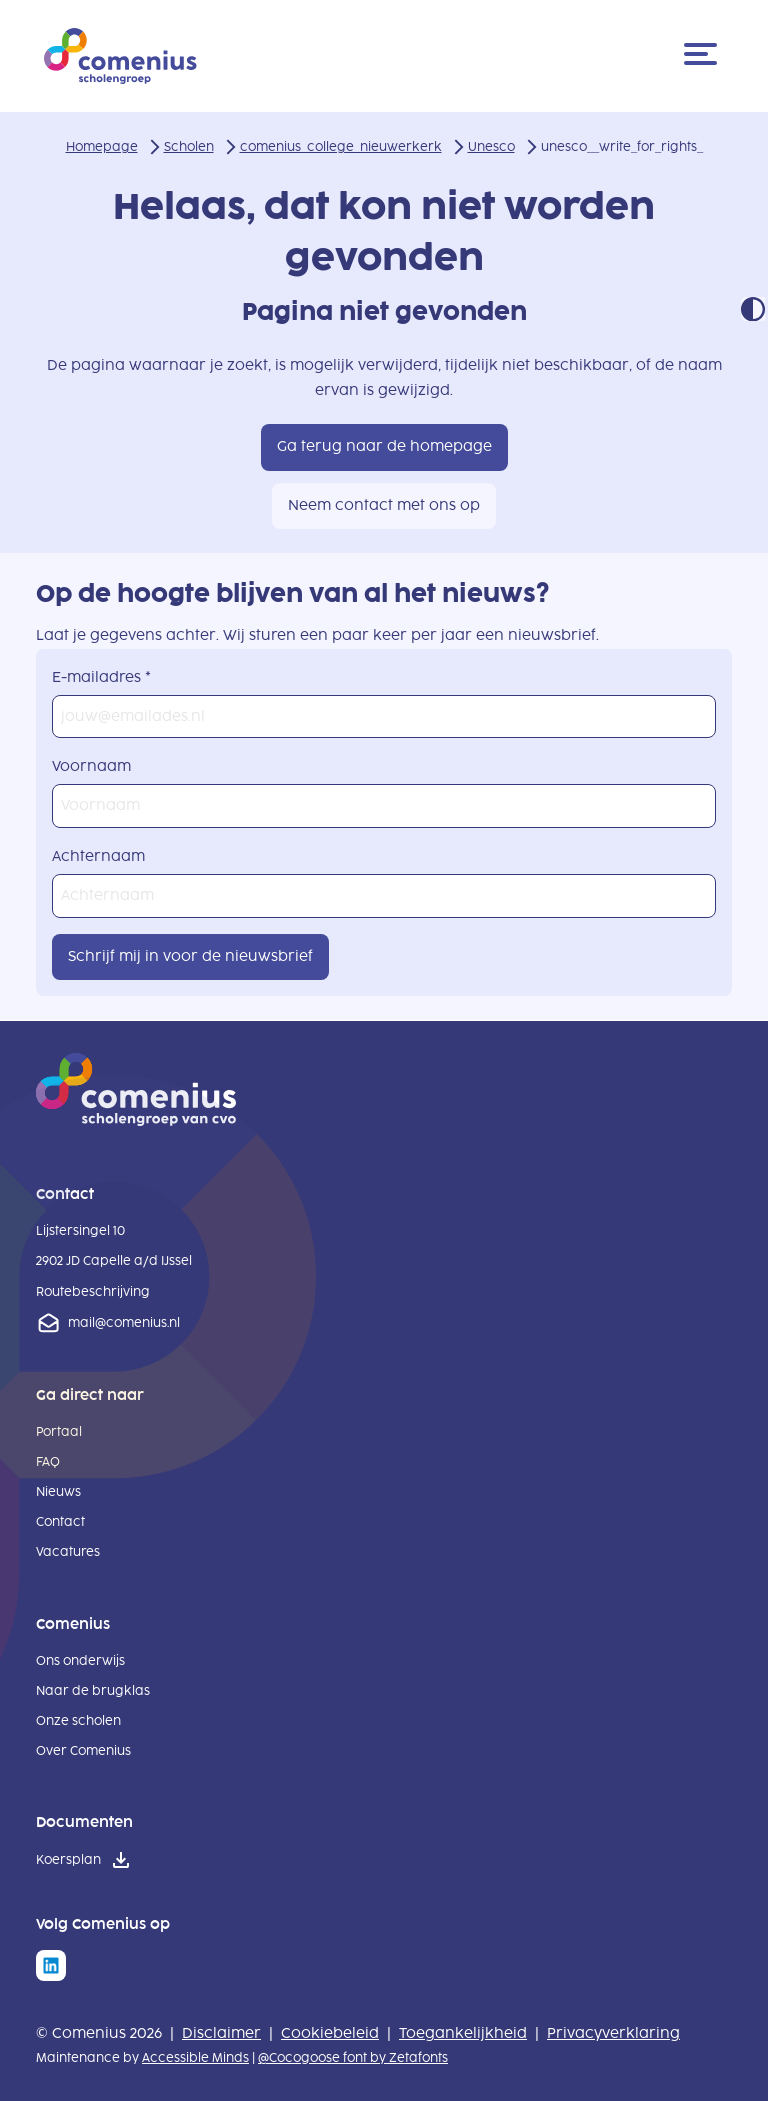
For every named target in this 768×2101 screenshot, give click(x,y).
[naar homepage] (136, 1121)
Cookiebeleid (330, 2033)
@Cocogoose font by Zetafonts (353, 2058)
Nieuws (58, 1492)
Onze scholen (78, 1721)
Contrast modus (753, 309)
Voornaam (91, 766)
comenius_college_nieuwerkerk (341, 147)
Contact (60, 1522)
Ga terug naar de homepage (384, 446)
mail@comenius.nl (124, 1323)
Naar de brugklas (93, 1691)
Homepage (102, 147)
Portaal (59, 1432)
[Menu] (704, 56)
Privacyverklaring (613, 2033)
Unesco (491, 147)
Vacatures (68, 1552)
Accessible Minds (195, 2058)
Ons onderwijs (80, 1661)
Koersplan (68, 1860)
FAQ (48, 1462)
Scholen (189, 147)
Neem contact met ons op (384, 505)
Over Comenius (83, 1751)
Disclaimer (221, 2033)
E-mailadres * (101, 677)
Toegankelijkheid (463, 2033)
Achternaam (98, 856)
